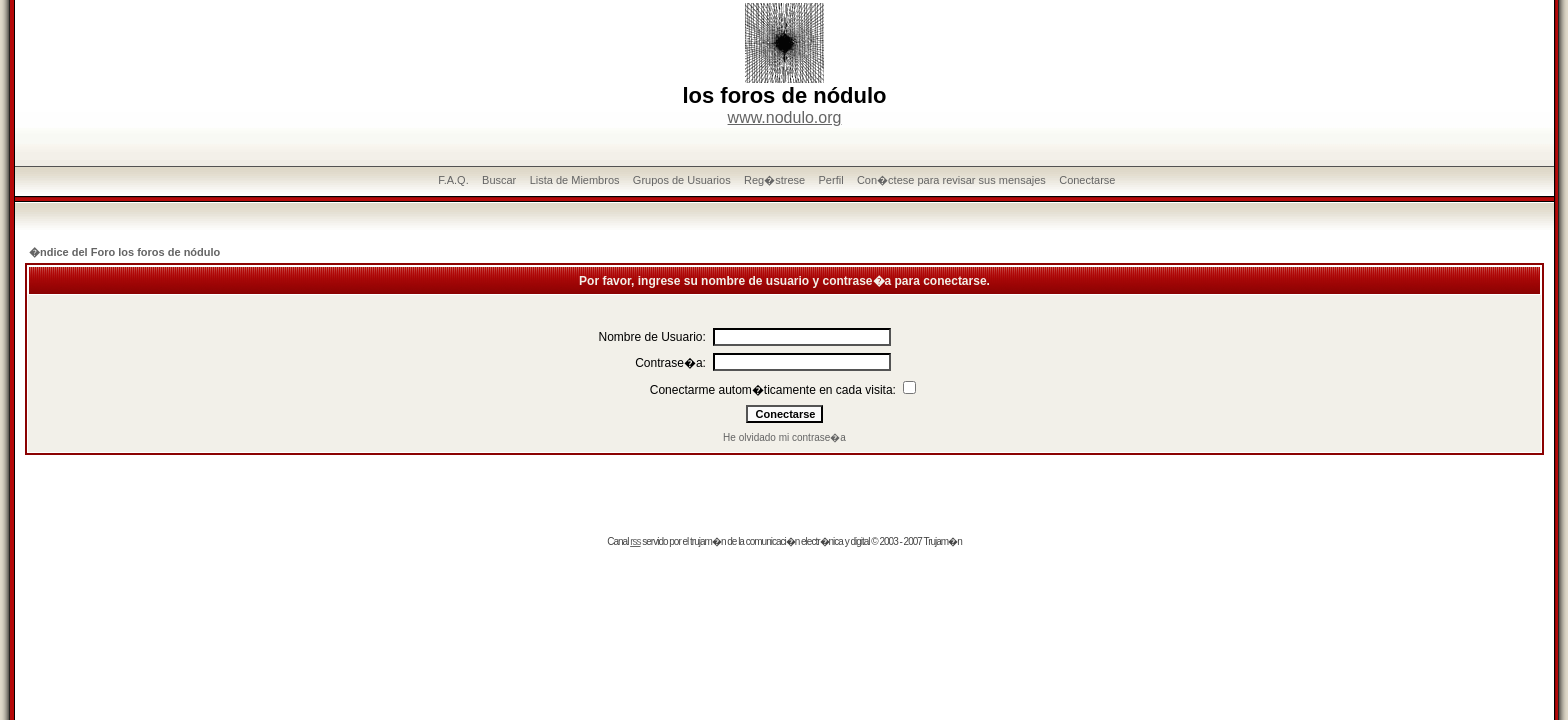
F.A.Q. (453, 180)
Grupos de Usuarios (682, 180)
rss (635, 541)
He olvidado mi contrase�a (784, 437)
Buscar (499, 180)
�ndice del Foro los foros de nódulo (124, 252)
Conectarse (1087, 180)
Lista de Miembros (575, 180)
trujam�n (707, 541)
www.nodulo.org (785, 117)
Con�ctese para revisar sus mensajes (951, 180)
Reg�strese (774, 180)
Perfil (831, 180)
